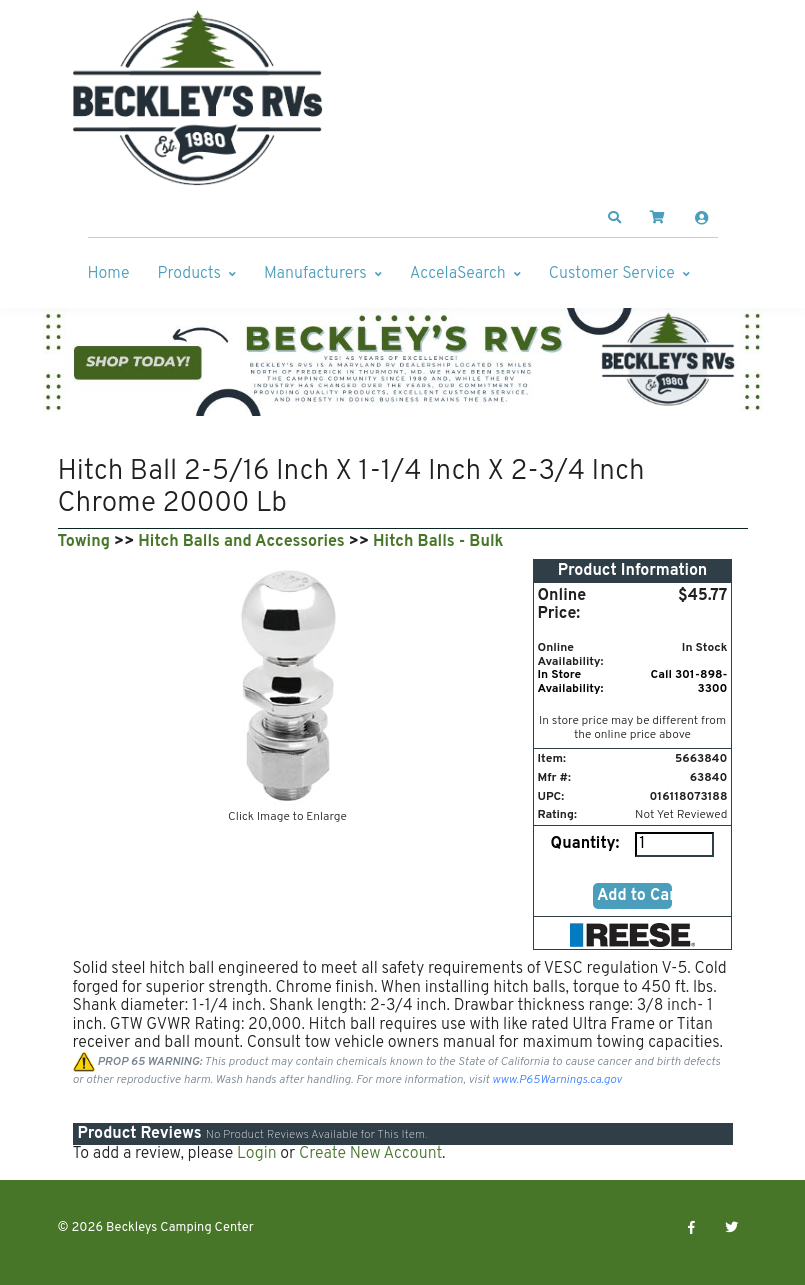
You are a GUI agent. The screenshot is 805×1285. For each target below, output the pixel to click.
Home (109, 274)
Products (189, 274)
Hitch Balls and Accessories (241, 542)
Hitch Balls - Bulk (438, 542)
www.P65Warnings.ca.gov (557, 1080)
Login (257, 1154)
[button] (614, 218)
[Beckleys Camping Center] (198, 98)
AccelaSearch (458, 274)
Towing (84, 542)
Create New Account (370, 1154)
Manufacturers (315, 274)
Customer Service (612, 274)
